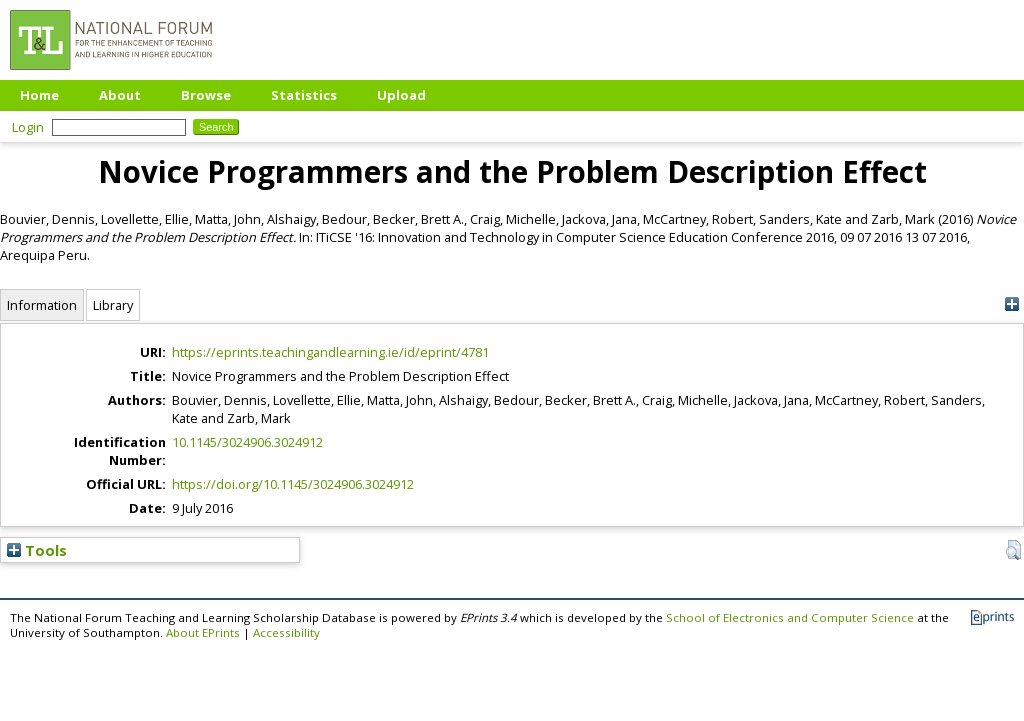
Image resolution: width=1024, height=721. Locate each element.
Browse (206, 95)
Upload (401, 95)
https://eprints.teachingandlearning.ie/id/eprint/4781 (330, 352)
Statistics (304, 95)
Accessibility (286, 632)
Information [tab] (42, 305)
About (120, 95)
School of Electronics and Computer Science (790, 617)
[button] (1013, 550)
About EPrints (203, 632)
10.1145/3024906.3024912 (247, 442)
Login (28, 127)
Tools (37, 550)
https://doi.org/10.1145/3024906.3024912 (293, 484)
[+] (1011, 304)
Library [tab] (113, 305)
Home (39, 95)
